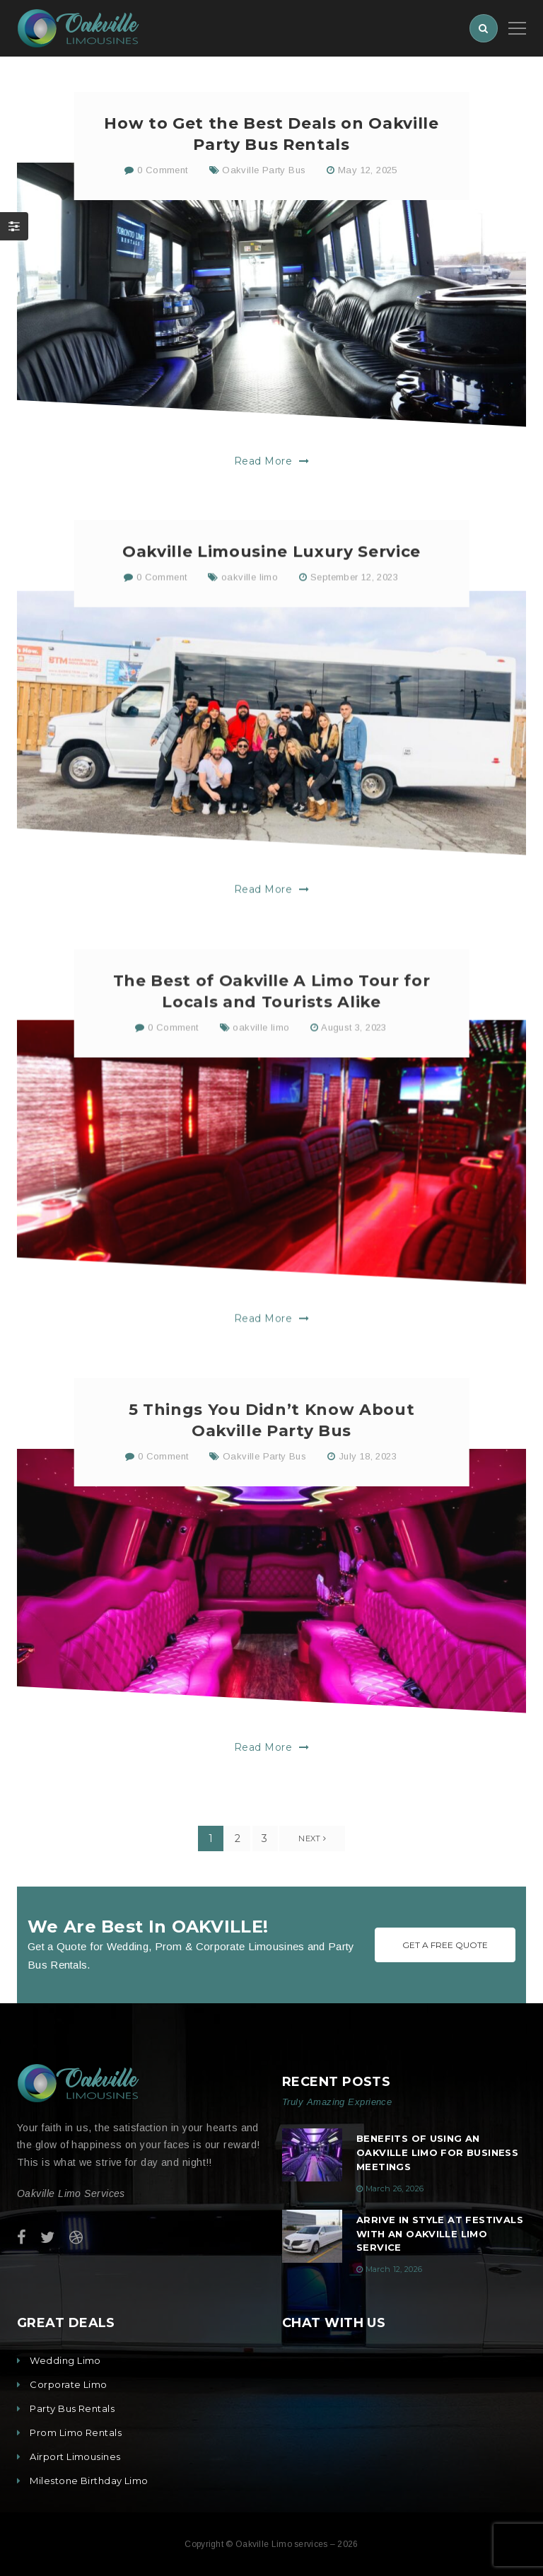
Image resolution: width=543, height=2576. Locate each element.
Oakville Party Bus (263, 172)
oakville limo (249, 634)
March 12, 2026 (394, 2269)
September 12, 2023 (354, 634)
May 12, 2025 (367, 172)
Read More (271, 463)
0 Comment (155, 172)
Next (312, 1838)
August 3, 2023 (353, 1094)
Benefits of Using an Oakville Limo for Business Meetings (437, 2152)
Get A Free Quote (445, 1945)
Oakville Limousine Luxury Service (271, 608)
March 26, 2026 (395, 2188)
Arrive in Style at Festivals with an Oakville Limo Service (439, 2234)
